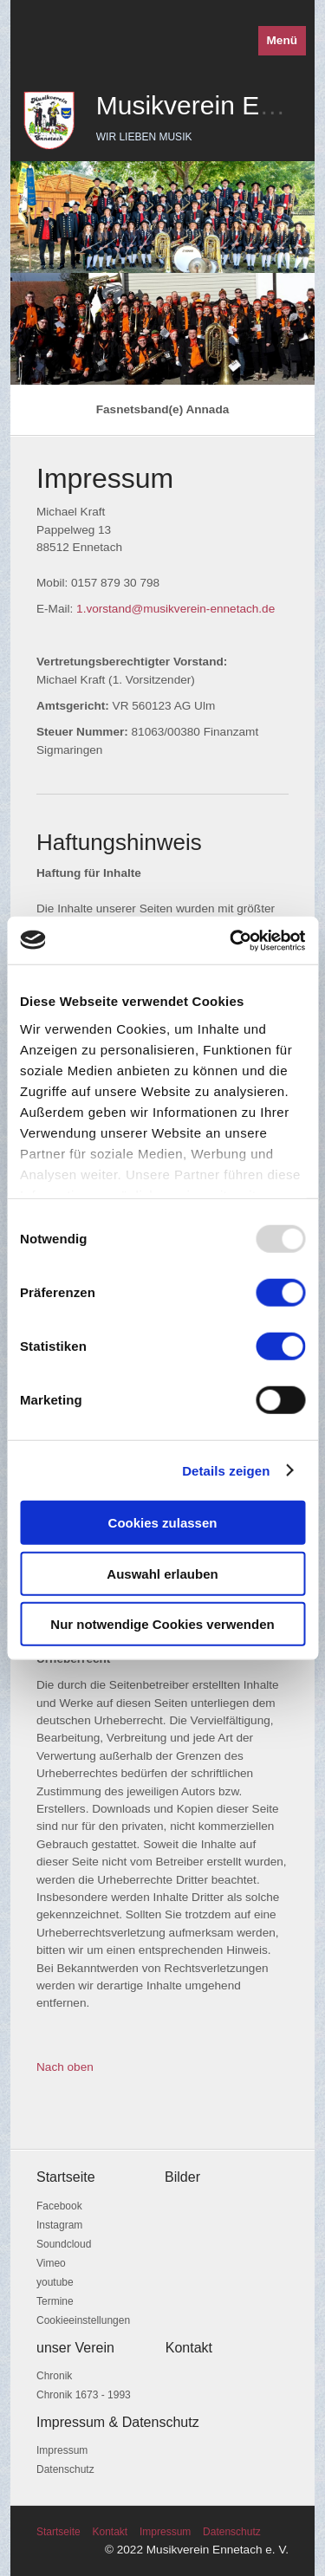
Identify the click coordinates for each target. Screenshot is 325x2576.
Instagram (59, 2225)
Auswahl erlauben (162, 1573)
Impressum (62, 2450)
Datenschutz (65, 2469)
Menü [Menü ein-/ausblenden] (282, 40)
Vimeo (51, 2263)
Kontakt (109, 2532)
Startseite (58, 2532)
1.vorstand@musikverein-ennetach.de (175, 608)
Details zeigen (226, 1470)
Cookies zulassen (163, 1522)
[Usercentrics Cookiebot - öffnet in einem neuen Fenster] (231, 940)
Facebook (59, 2206)
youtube (55, 2282)
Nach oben (65, 2066)
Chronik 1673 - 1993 (83, 2395)
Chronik (54, 2376)
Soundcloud (63, 2244)
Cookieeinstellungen (83, 2320)
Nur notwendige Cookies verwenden (162, 1624)
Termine (55, 2301)
